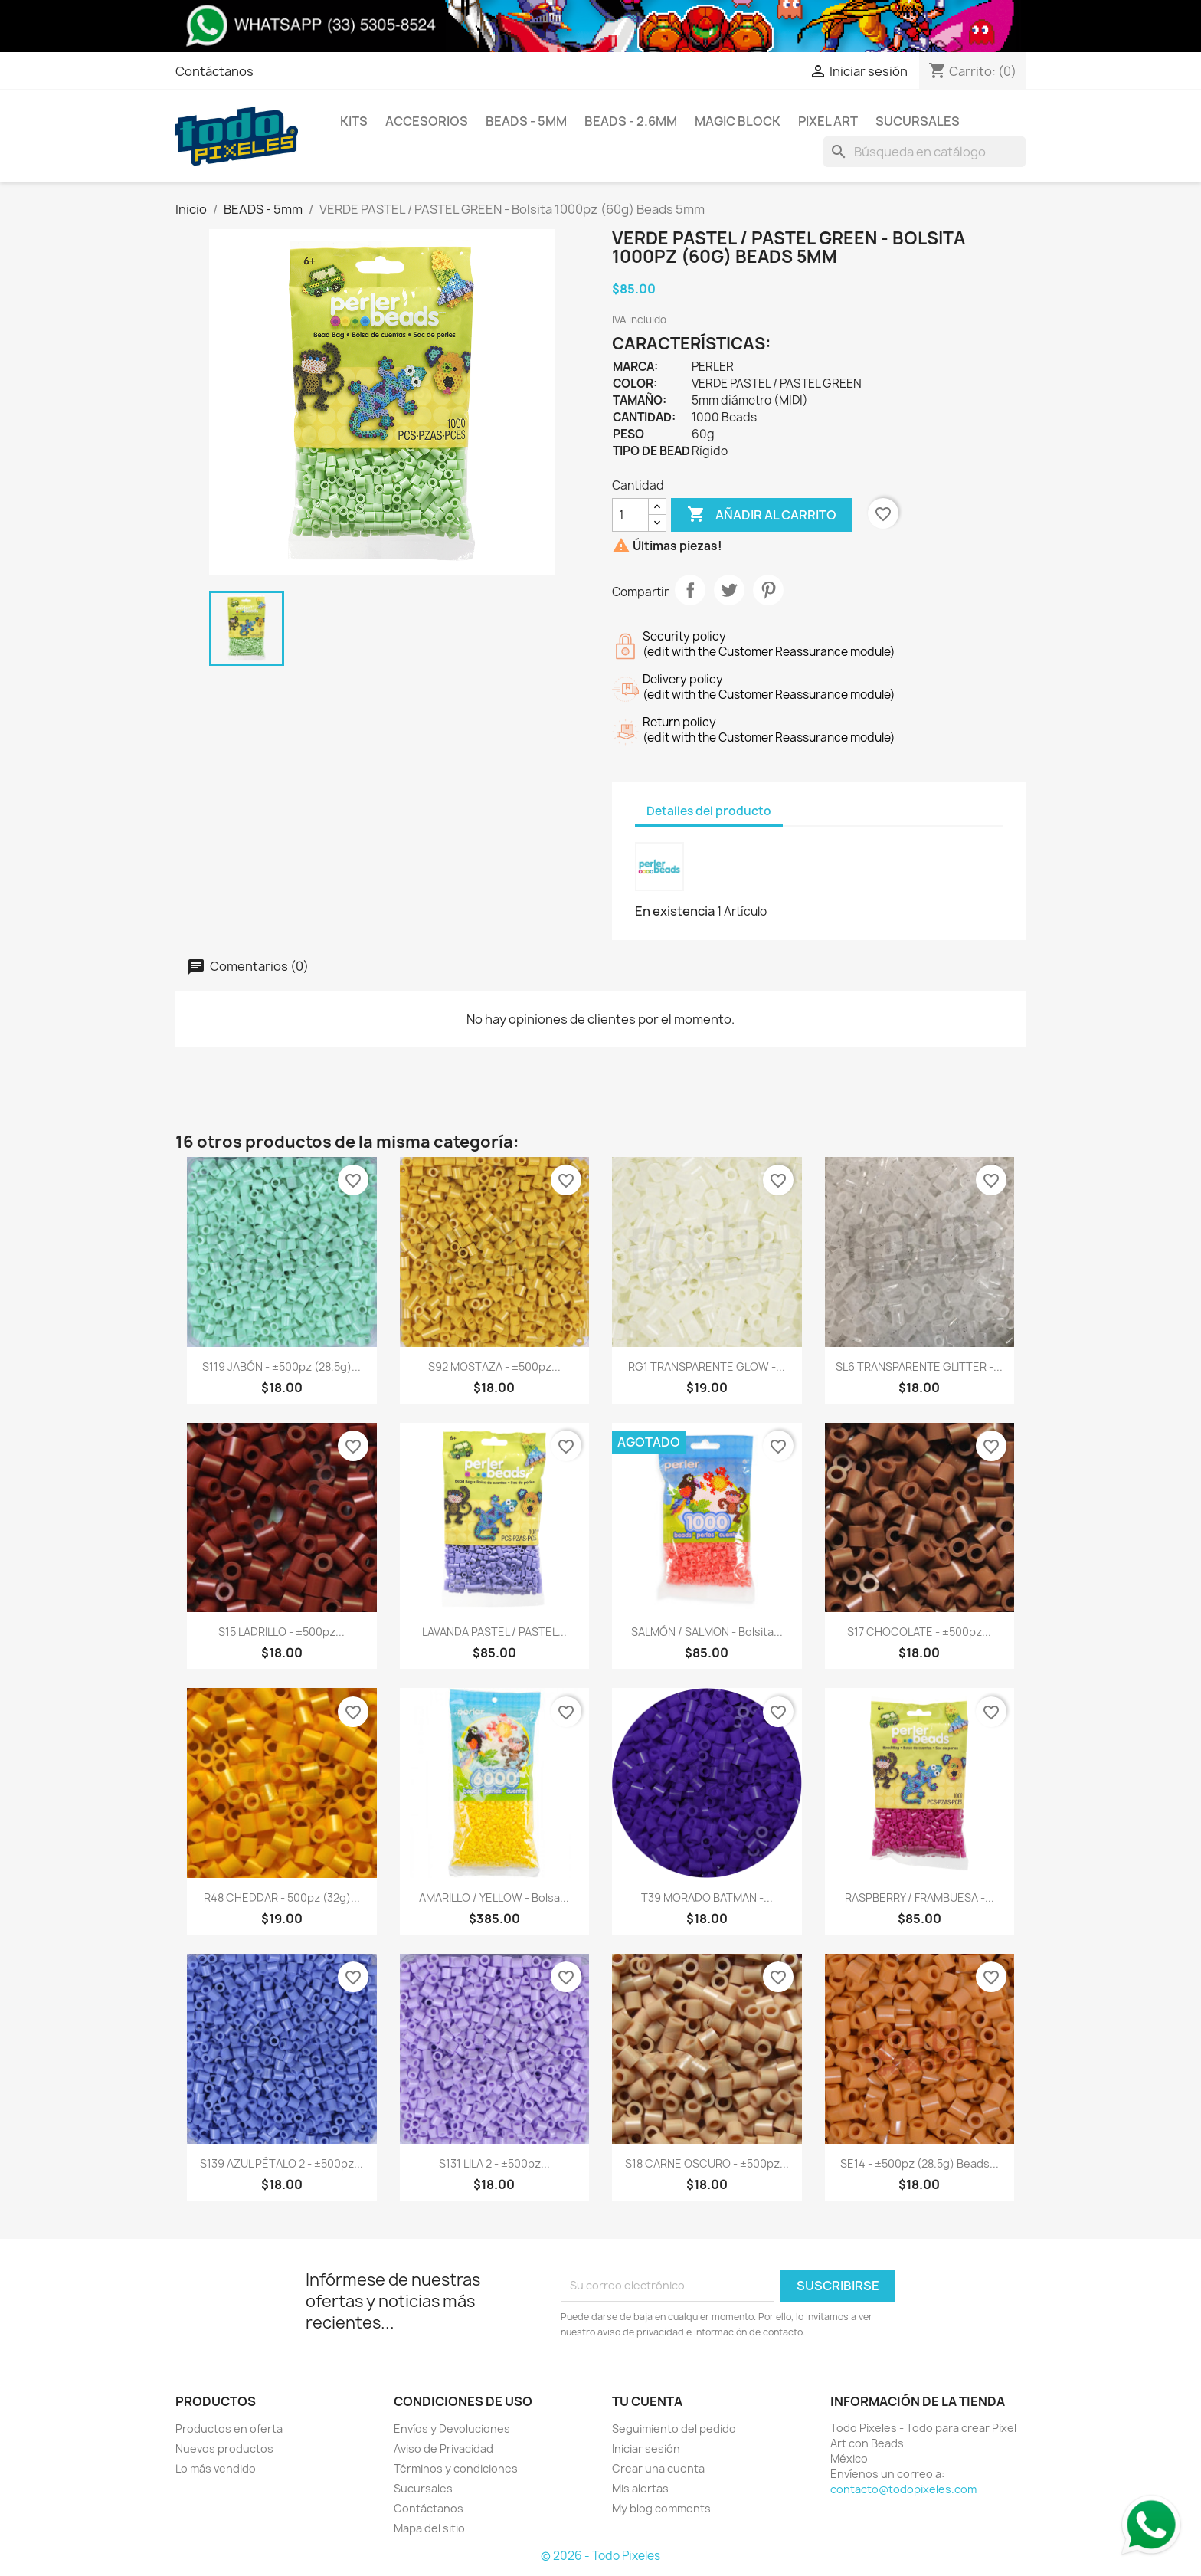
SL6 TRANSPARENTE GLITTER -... (919, 1366)
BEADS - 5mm (526, 121)
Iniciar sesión (646, 2448)
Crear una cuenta (658, 2468)
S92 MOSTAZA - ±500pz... (494, 1366)
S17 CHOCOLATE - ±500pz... (919, 1631)
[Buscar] (924, 151)
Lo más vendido (215, 2468)
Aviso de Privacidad (443, 2448)
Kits (354, 121)
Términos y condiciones (456, 2468)
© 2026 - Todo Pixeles (600, 2556)
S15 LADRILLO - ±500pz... (281, 1631)
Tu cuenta (647, 2401)
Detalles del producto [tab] (708, 811)
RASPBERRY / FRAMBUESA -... (919, 1897)
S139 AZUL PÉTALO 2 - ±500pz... (281, 2163)
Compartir (690, 590)
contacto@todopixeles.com (903, 2489)
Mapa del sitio (429, 2528)
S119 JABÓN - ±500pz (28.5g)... (281, 1366)
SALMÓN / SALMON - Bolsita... (707, 1631)
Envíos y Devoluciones (452, 2428)
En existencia (675, 911)
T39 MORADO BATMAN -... (707, 1897)
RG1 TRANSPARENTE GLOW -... (706, 1366)
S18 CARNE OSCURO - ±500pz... (707, 2163)
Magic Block (737, 121)
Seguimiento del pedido (674, 2428)
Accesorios (426, 121)
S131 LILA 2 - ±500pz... (494, 2163)
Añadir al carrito (761, 515)
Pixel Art (828, 121)
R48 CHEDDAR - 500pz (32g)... (282, 1897)
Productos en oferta (229, 2428)
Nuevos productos (224, 2448)
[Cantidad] (630, 515)
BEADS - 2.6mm (630, 121)
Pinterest (768, 590)
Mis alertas (640, 2488)
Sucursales (917, 121)
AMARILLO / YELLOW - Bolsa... (494, 1897)
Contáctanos (214, 71)
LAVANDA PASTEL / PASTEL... (494, 1631)
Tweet (729, 590)
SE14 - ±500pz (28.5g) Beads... (919, 2163)
